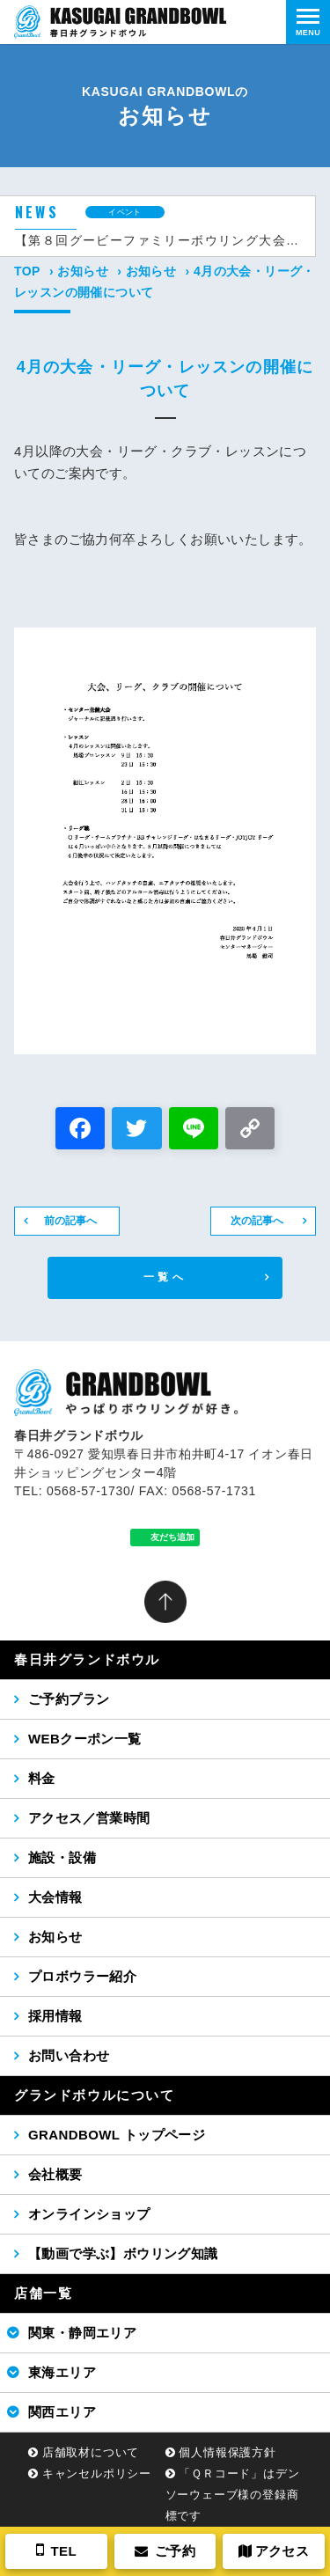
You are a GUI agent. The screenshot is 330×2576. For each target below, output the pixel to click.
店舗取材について (90, 2452)
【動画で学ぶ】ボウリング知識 (123, 2253)
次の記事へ (257, 1221)
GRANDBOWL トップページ (116, 2134)
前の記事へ (70, 1221)
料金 (41, 1778)
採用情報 (55, 2015)
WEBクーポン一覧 (85, 1738)
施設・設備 (62, 1857)
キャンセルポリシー (96, 2473)
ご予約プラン (68, 1699)
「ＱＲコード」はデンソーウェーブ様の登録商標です (232, 2494)
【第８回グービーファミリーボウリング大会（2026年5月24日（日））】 (158, 240)
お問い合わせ (68, 2055)
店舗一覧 (43, 2293)
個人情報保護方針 (227, 2452)
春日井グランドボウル (87, 1659)
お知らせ (82, 271)
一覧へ (165, 1277)
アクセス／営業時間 (89, 1817)
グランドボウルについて (94, 2095)
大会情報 (55, 1897)
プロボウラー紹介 (82, 1976)
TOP (27, 271)
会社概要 (55, 2174)
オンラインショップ (89, 2213)
